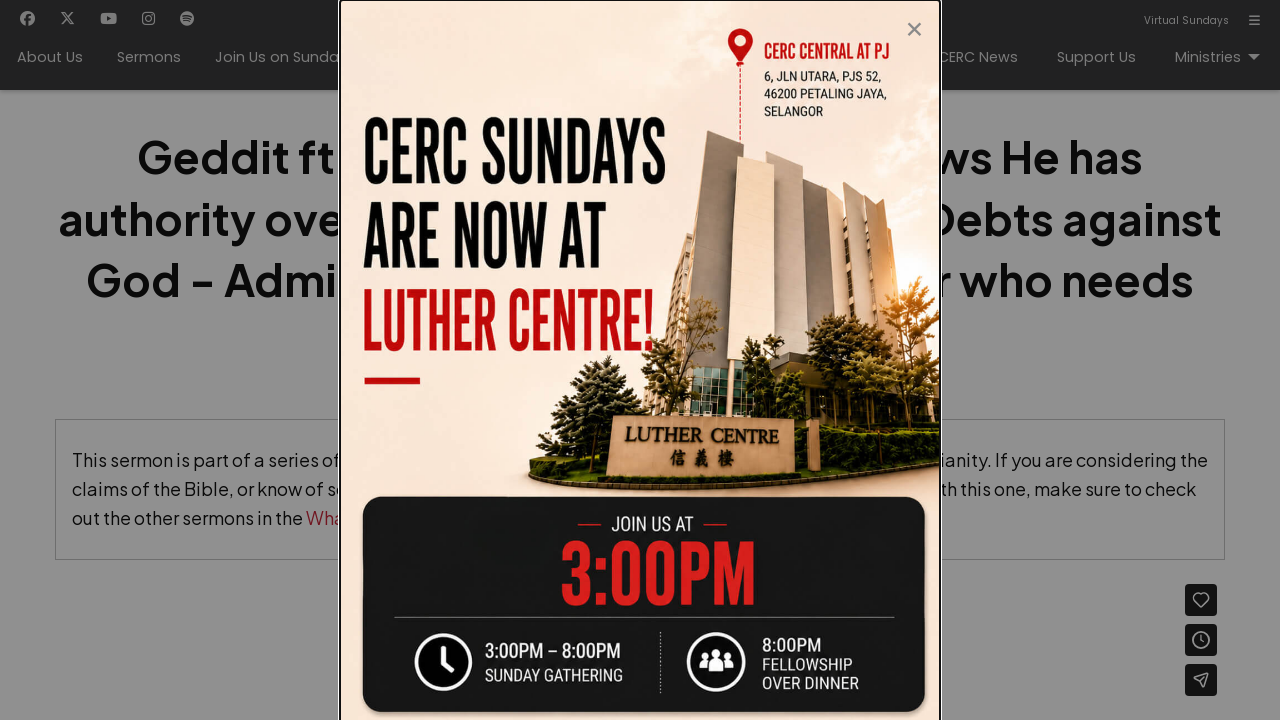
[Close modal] (914, 23)
